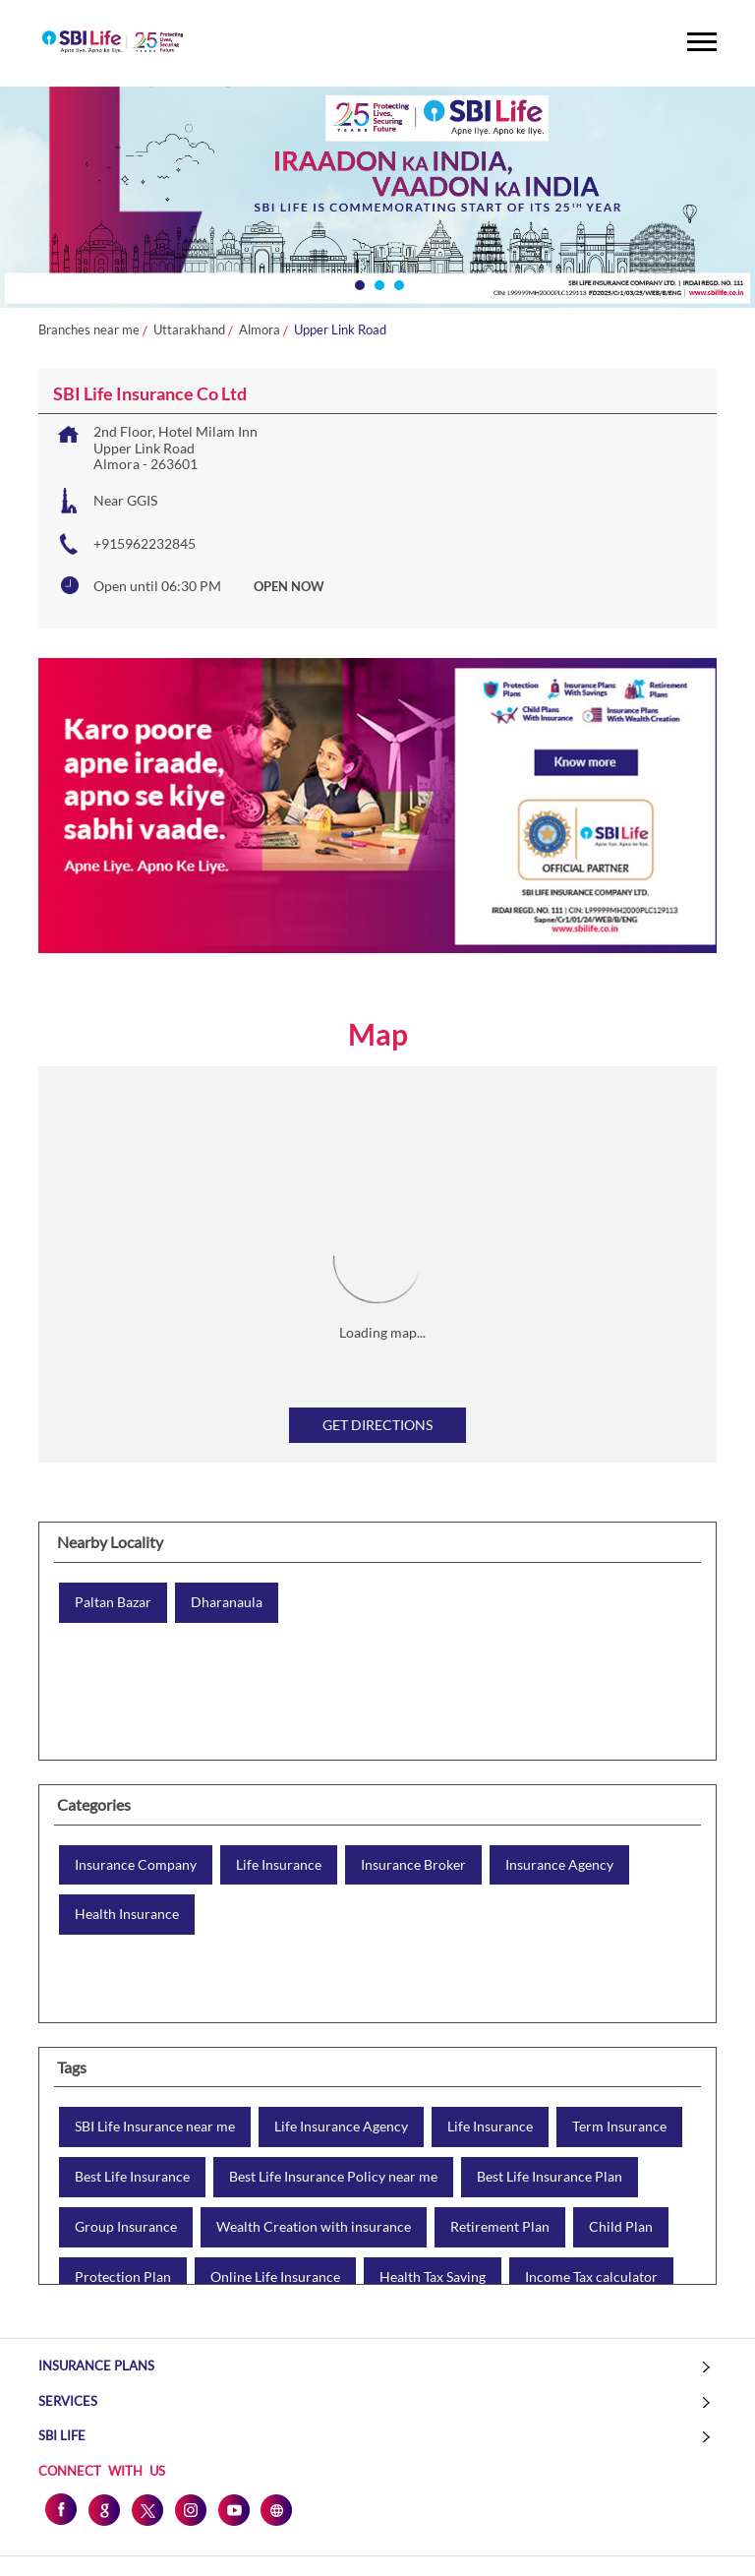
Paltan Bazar (113, 1602)
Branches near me (89, 330)
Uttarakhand (189, 330)
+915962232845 (144, 543)
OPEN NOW (289, 586)
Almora (259, 330)
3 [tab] (397, 283)
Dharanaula (226, 1602)
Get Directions (377, 1424)
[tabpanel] (377, 197)
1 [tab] (358, 283)
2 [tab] (377, 283)
